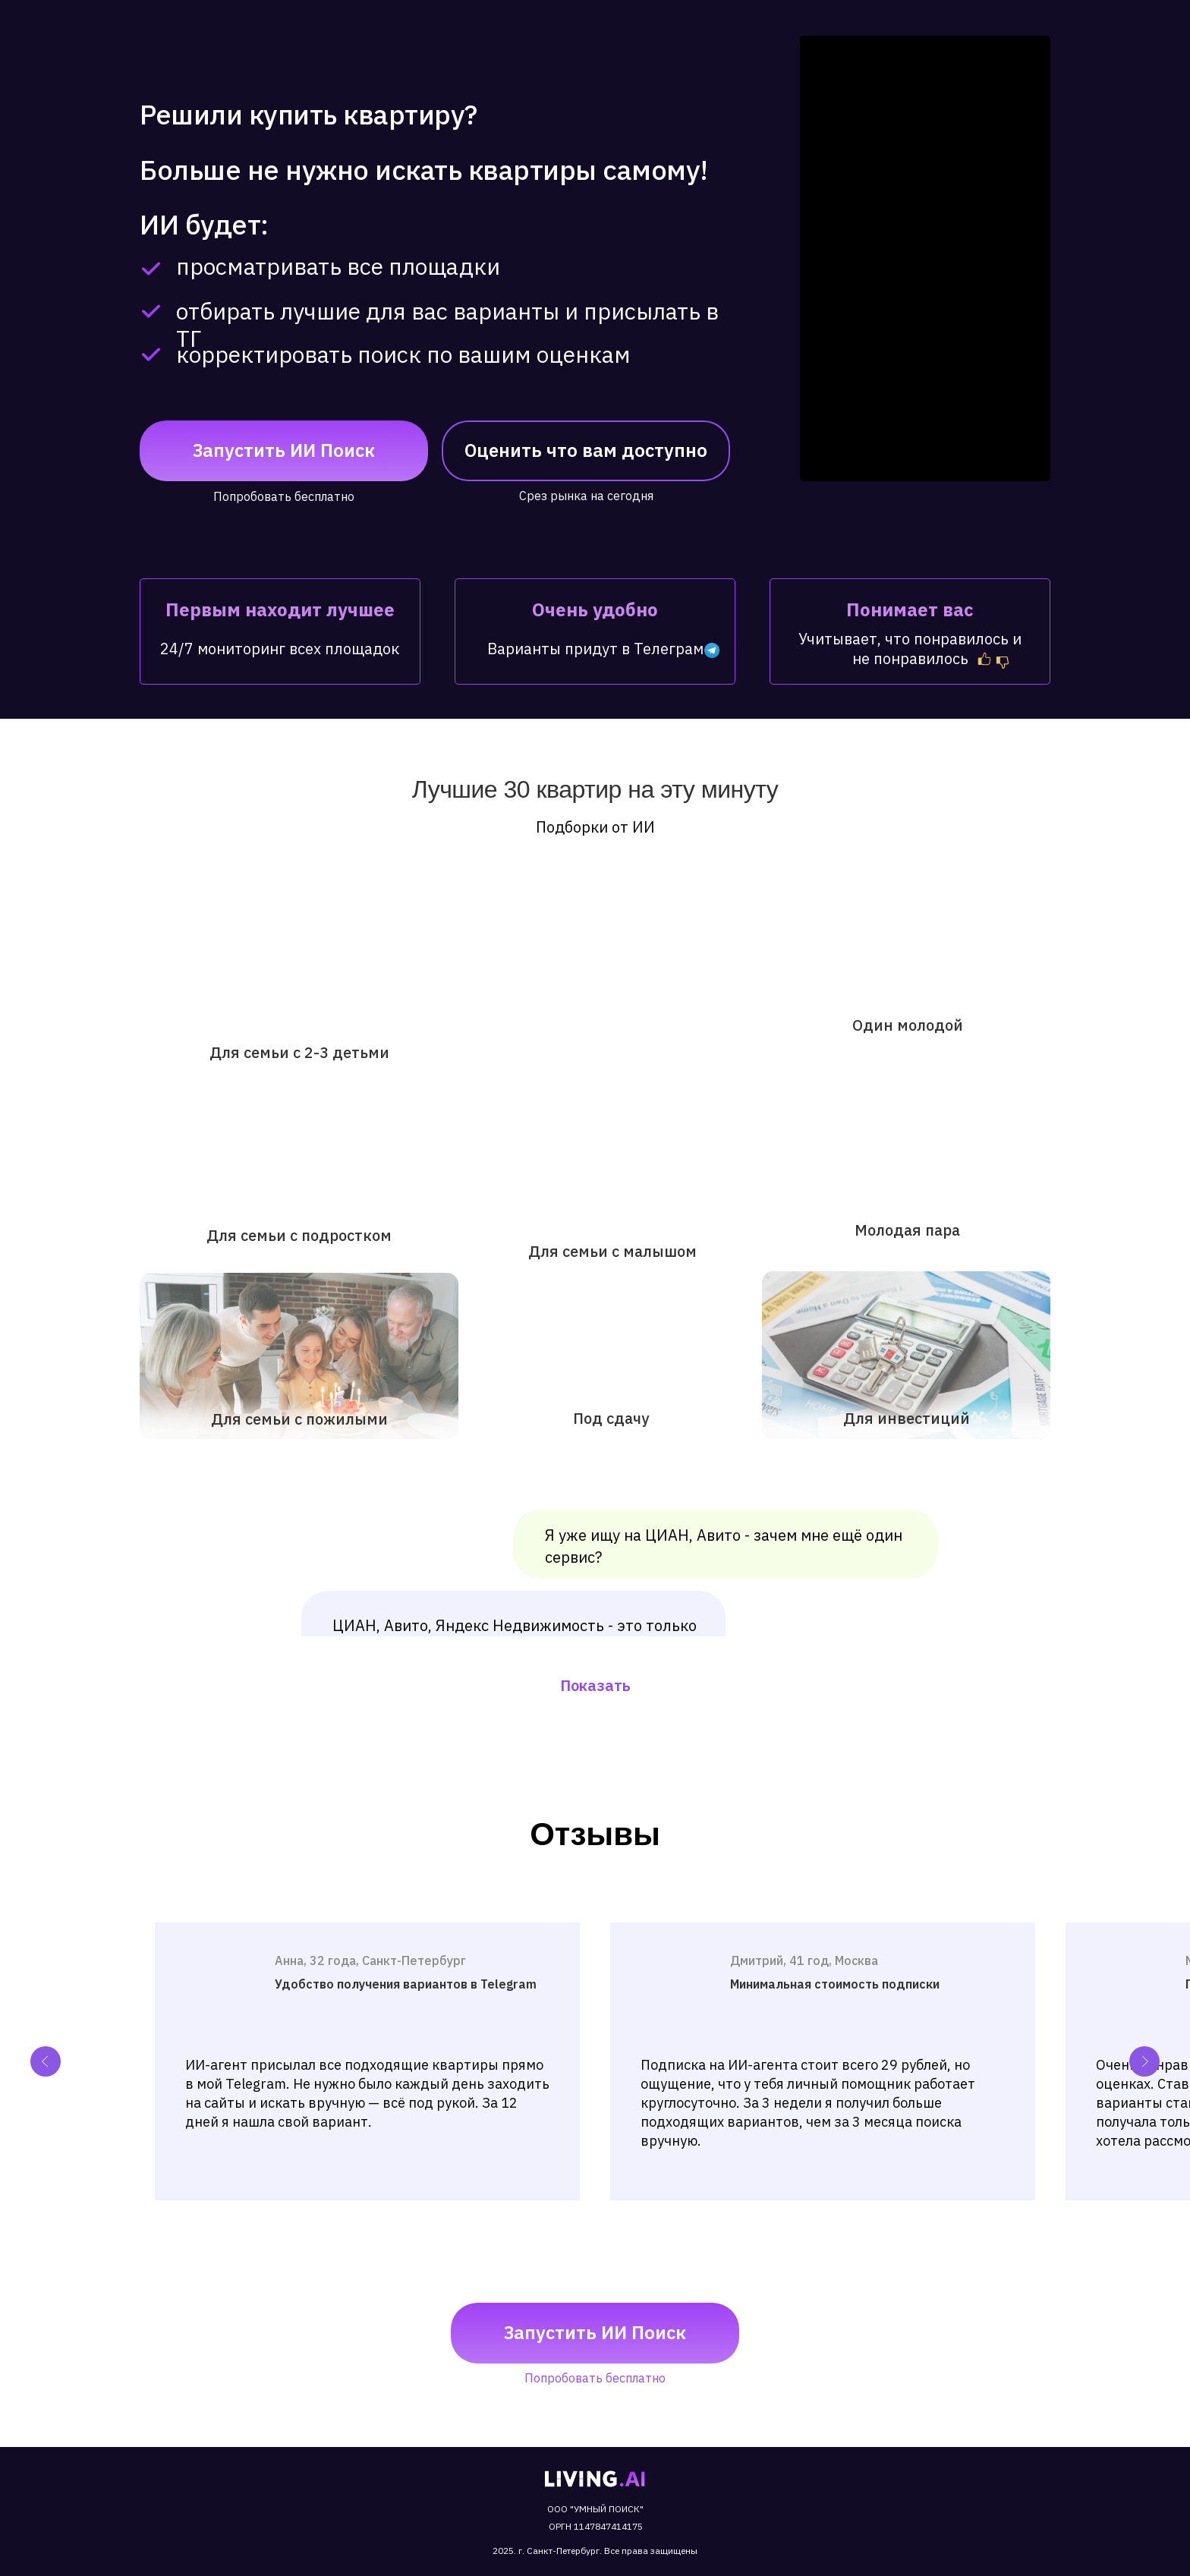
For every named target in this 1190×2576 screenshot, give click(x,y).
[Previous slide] (45, 2061)
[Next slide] (1144, 2061)
